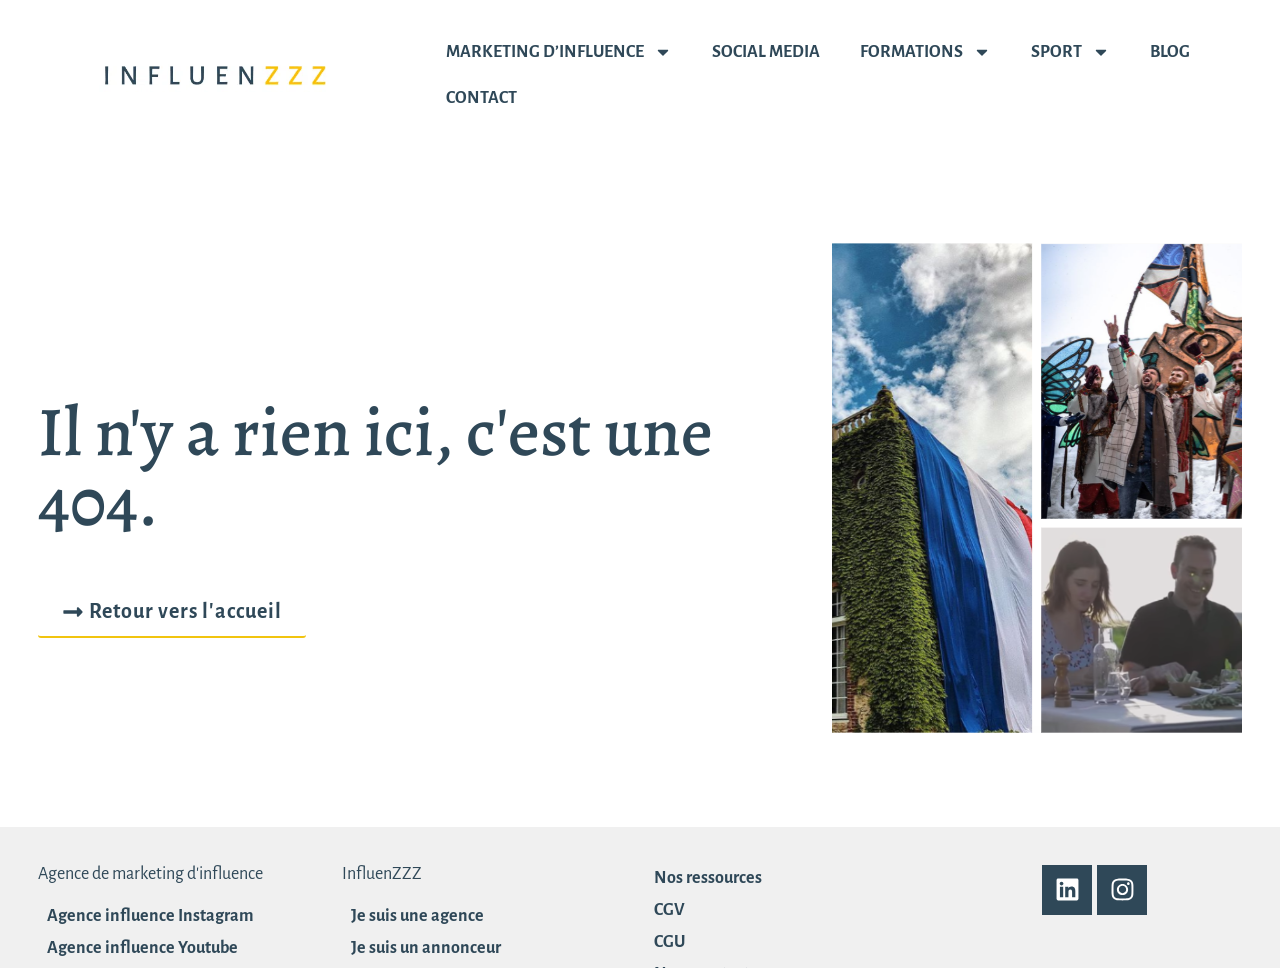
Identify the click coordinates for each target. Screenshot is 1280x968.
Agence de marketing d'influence (150, 874)
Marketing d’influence (559, 52)
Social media (766, 52)
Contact (481, 98)
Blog (1170, 52)
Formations (925, 52)
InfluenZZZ (382, 874)
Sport (1070, 52)
